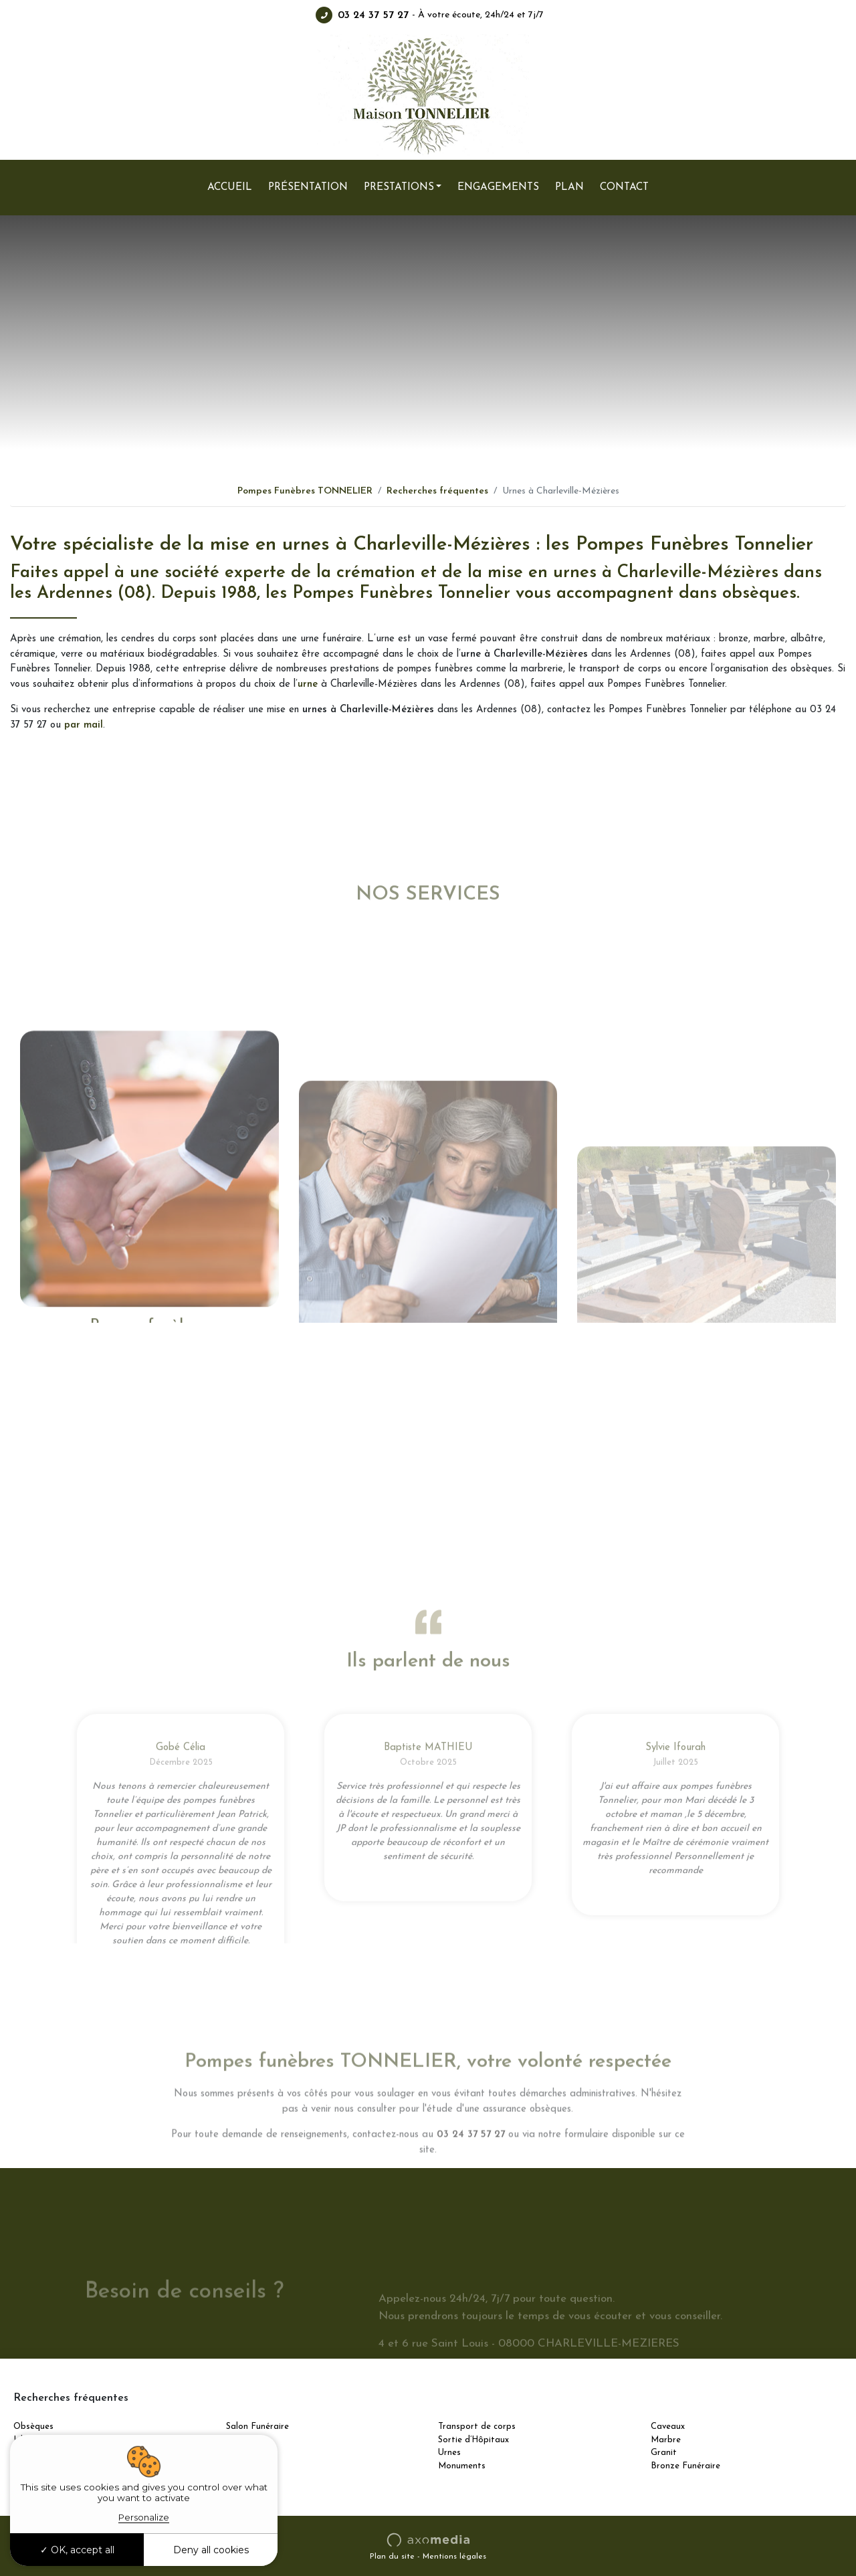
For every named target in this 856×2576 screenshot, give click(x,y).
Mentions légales (454, 2557)
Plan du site (392, 2557)
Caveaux (668, 2426)
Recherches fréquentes (437, 491)
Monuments (462, 2466)
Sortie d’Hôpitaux (473, 2440)
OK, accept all (77, 2550)
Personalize (143, 2517)
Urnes (449, 2452)
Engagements (498, 187)
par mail (83, 725)
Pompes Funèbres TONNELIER (304, 491)
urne (308, 684)
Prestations (399, 187)
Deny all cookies (211, 2550)
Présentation (308, 187)
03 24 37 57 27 (362, 15)
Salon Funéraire (257, 2426)
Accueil (229, 187)
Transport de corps (477, 2426)
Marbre (666, 2440)
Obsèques (33, 2426)
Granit (664, 2452)
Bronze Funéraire (685, 2466)
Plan (569, 187)
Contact (624, 187)
